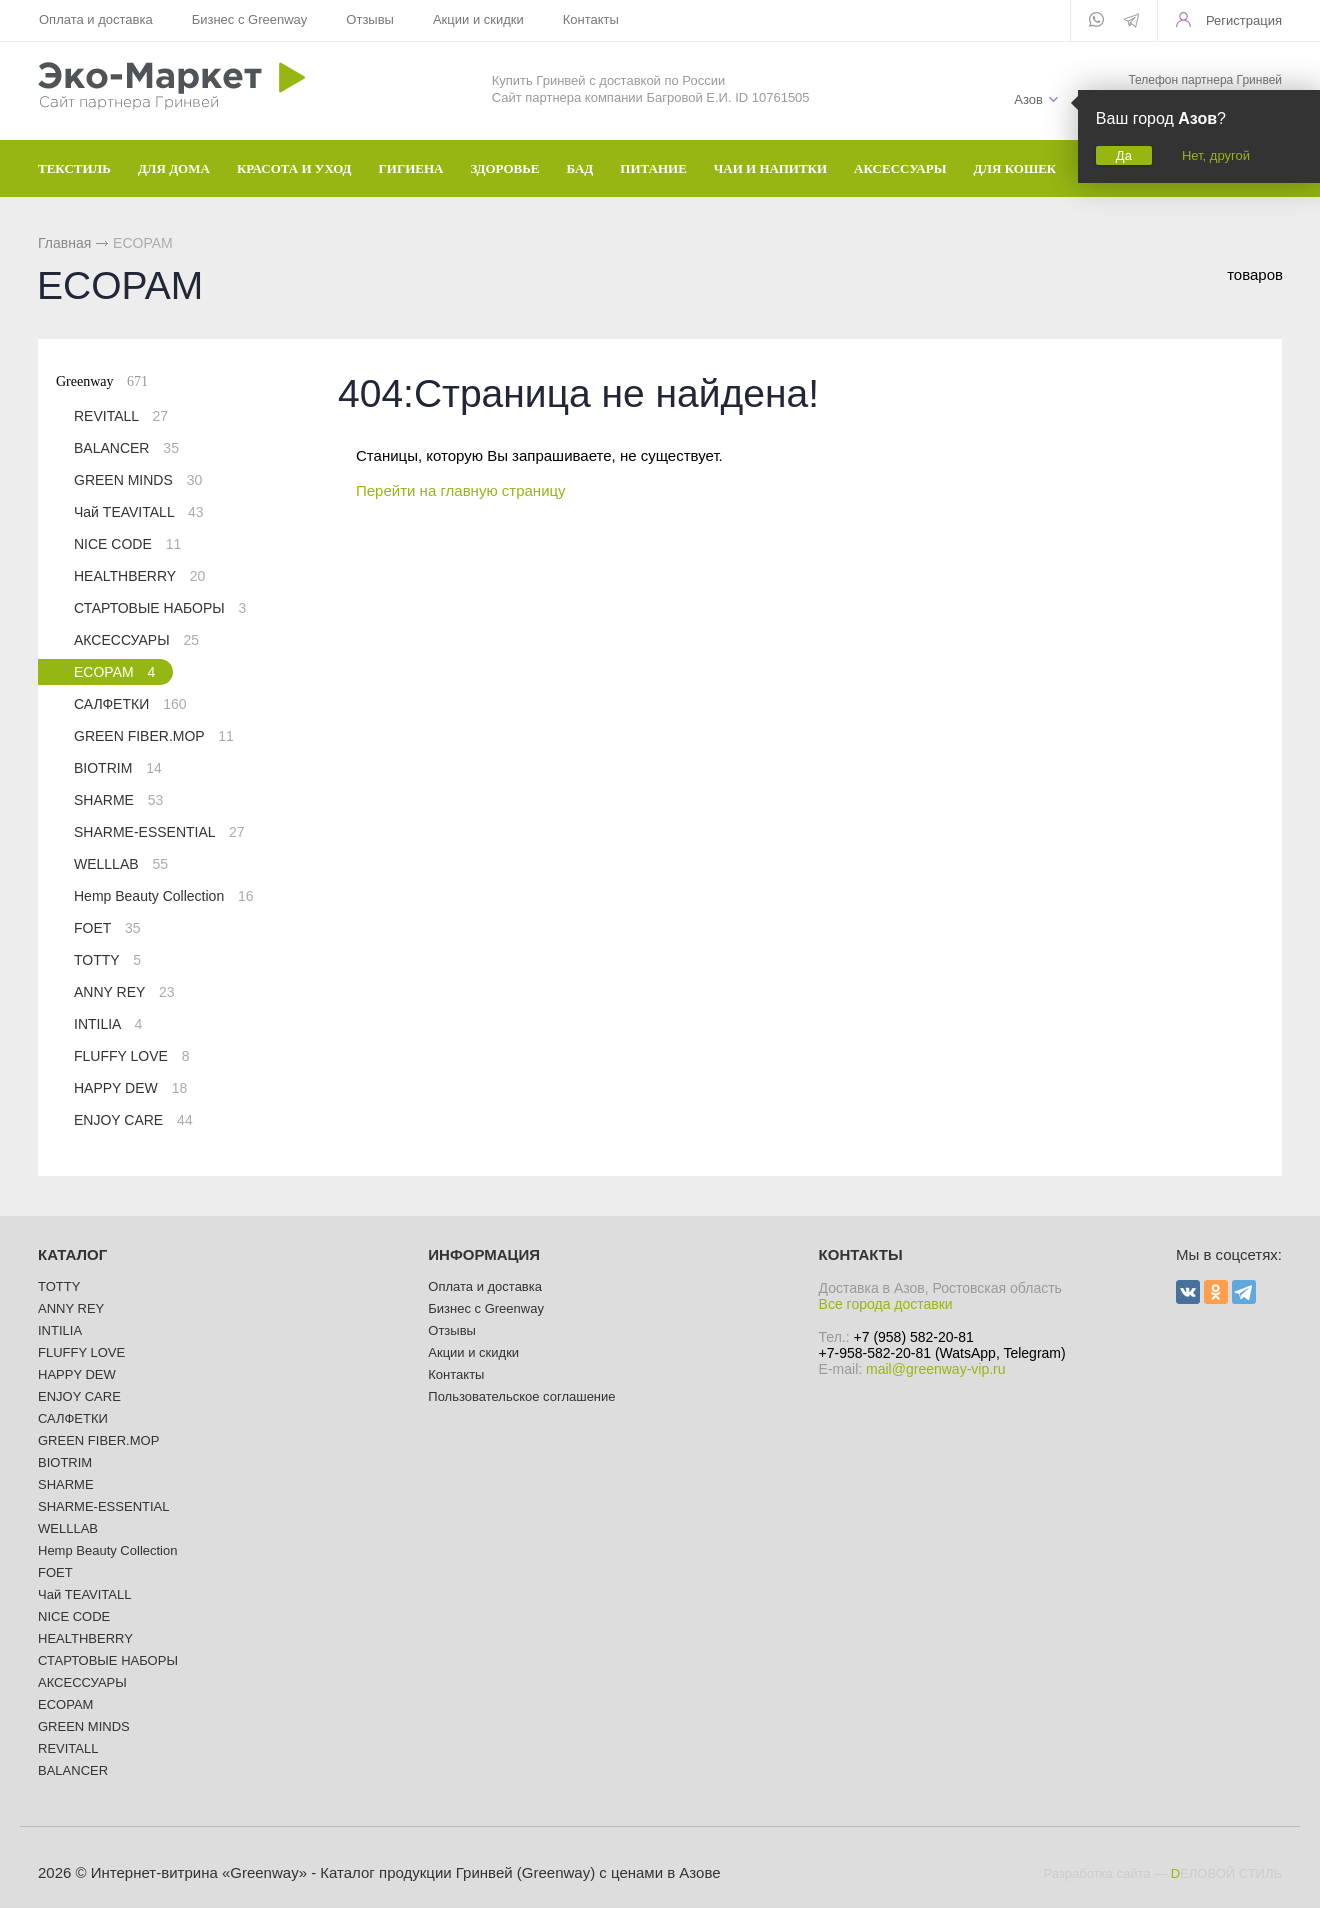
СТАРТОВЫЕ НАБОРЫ (160, 608)
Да (1124, 155)
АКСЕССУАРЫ (136, 640)
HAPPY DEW (130, 1088)
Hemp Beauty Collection (164, 896)
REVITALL (121, 416)
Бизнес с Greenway (249, 19)
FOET (107, 928)
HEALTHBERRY (139, 576)
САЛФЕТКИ (130, 704)
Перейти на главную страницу (461, 490)
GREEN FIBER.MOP (154, 736)
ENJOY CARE (133, 1120)
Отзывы (369, 19)
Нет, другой (1216, 155)
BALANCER (126, 448)
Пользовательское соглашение (521, 1396)
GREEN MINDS (138, 480)
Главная (64, 243)
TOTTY (107, 960)
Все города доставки (886, 1304)
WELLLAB (121, 864)
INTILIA (108, 1024)
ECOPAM (114, 672)
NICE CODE (127, 544)
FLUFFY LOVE (132, 1056)
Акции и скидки (477, 19)
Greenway (102, 381)
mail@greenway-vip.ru (935, 1369)
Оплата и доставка (96, 19)
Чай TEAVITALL (139, 512)
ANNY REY (124, 992)
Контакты (589, 19)
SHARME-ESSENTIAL (159, 832)
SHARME (118, 800)
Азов (1028, 99)
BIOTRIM (118, 768)
